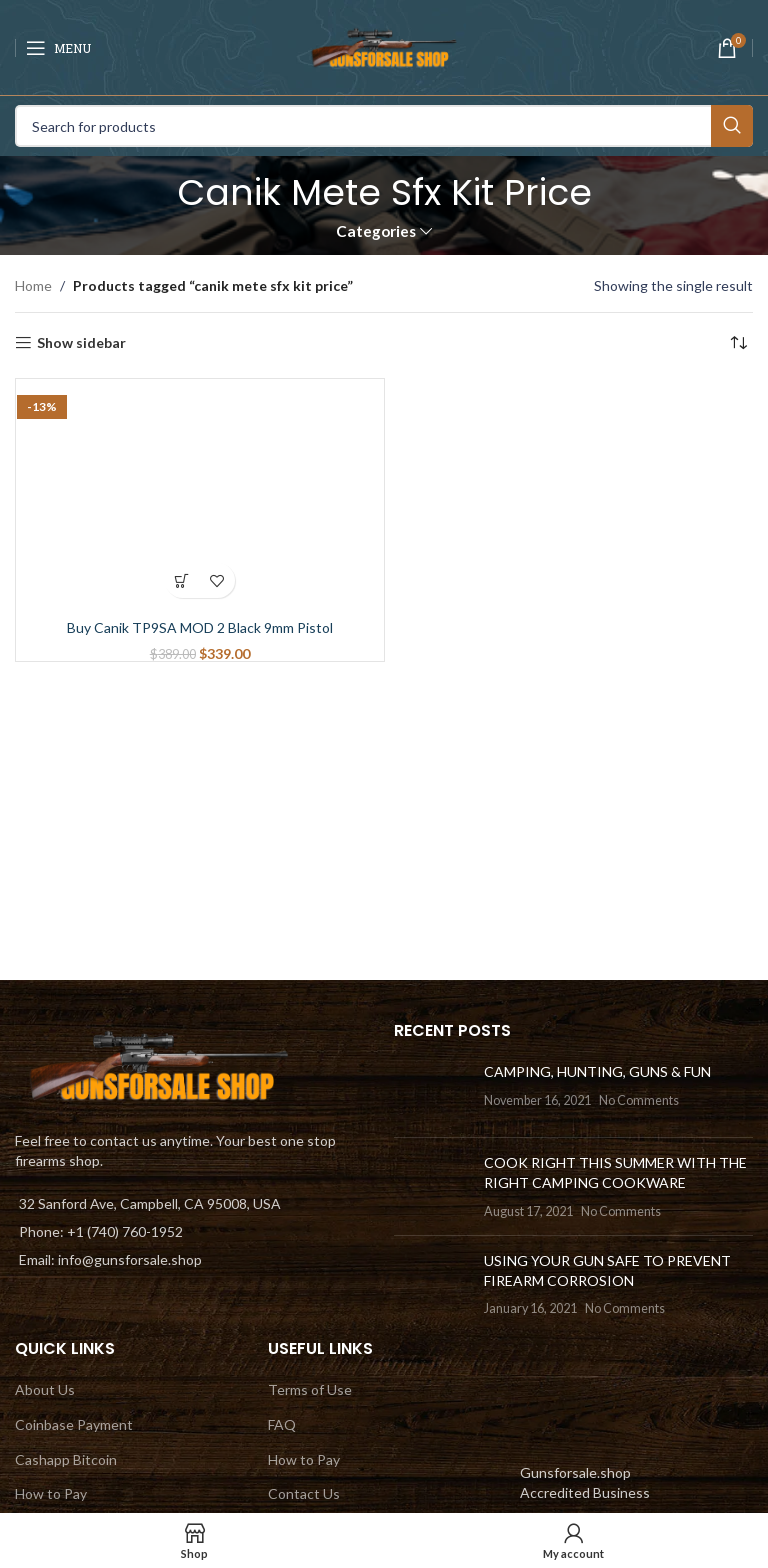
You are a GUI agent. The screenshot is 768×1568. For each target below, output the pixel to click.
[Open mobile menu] (58, 48)
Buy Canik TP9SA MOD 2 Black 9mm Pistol (200, 627)
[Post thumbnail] (431, 1092)
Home (33, 285)
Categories (376, 231)
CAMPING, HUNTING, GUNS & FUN (597, 1071)
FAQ (282, 1424)
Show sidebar (81, 343)
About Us (45, 1389)
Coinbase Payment (74, 1424)
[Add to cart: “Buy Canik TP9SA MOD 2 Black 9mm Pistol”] (182, 580)
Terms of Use (310, 1389)
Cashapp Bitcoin (66, 1459)
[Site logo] (384, 45)
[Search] (384, 126)
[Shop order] (738, 343)
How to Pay (51, 1493)
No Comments (639, 1100)
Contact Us (304, 1493)
